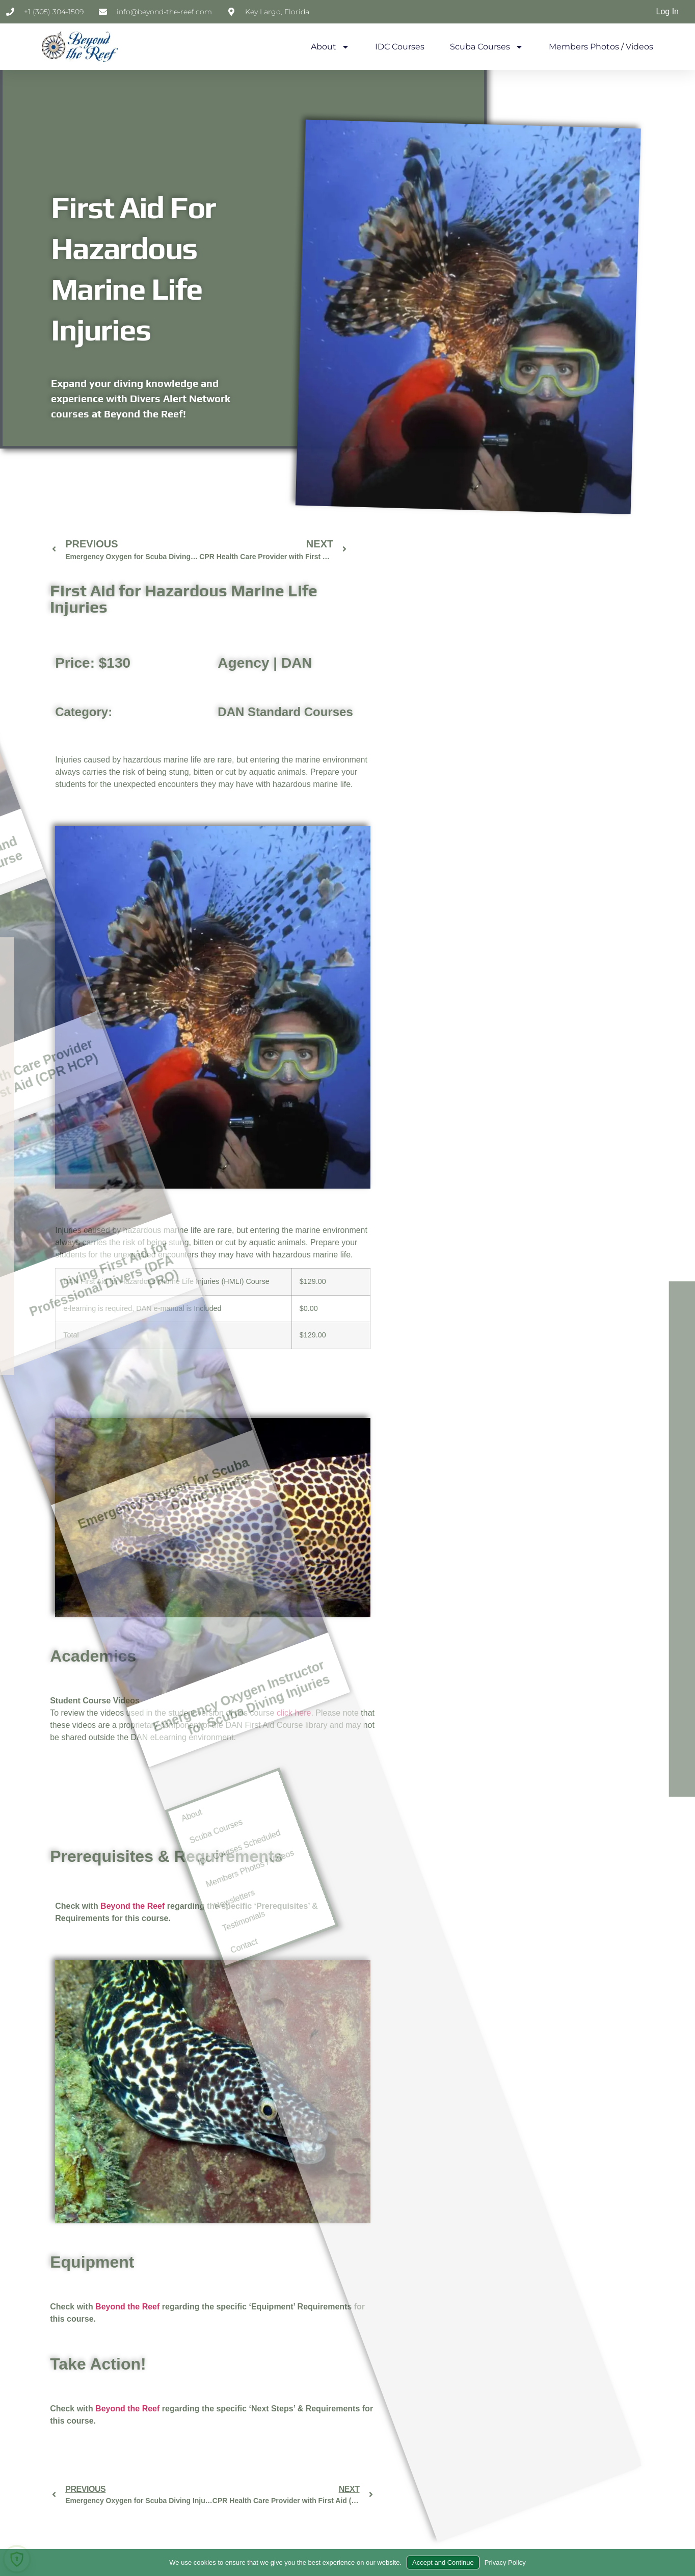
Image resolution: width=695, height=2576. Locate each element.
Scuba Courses (486, 47)
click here (294, 1720)
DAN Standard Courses (285, 719)
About (330, 47)
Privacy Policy (505, 2562)
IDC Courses (399, 46)
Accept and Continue (443, 2562)
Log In (667, 11)
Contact (40, 2064)
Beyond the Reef (127, 2314)
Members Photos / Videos (601, 46)
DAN (296, 670)
